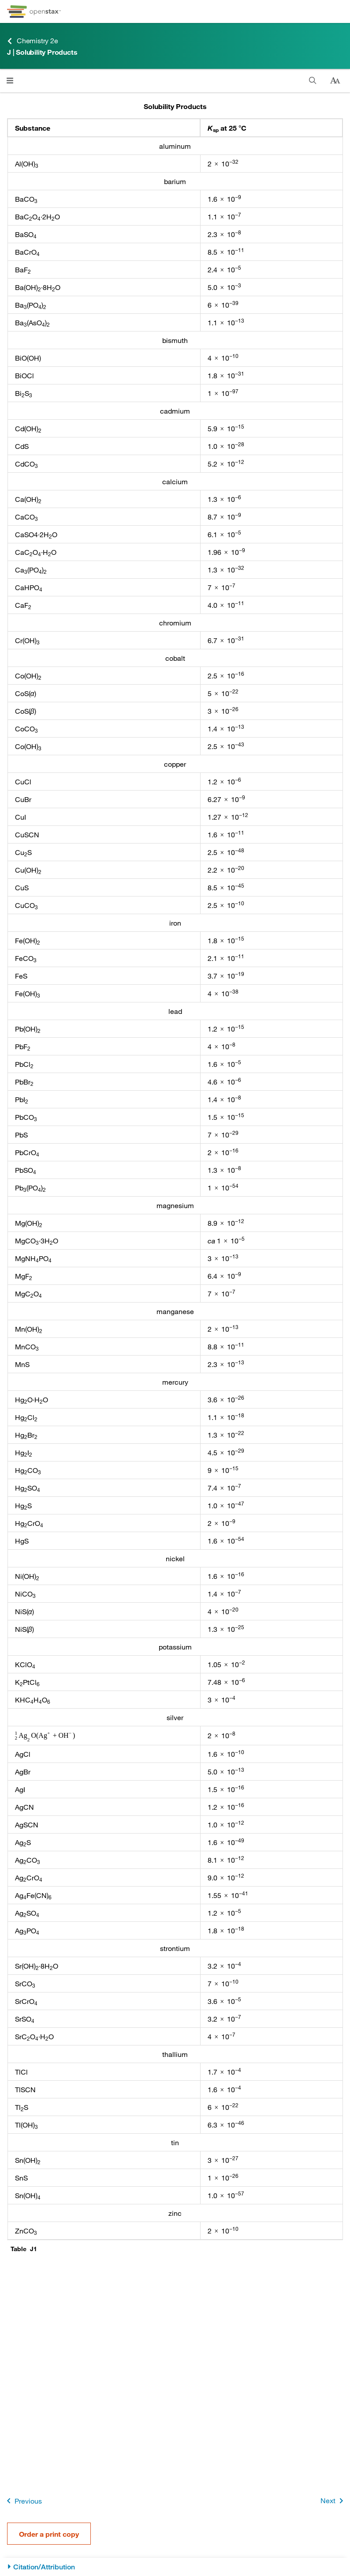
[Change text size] (335, 81)
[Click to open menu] (10, 80)
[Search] (313, 80)
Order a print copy (49, 2534)
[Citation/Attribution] (175, 2566)
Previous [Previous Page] (23, 2500)
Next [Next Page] (333, 2500)
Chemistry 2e (32, 40)
